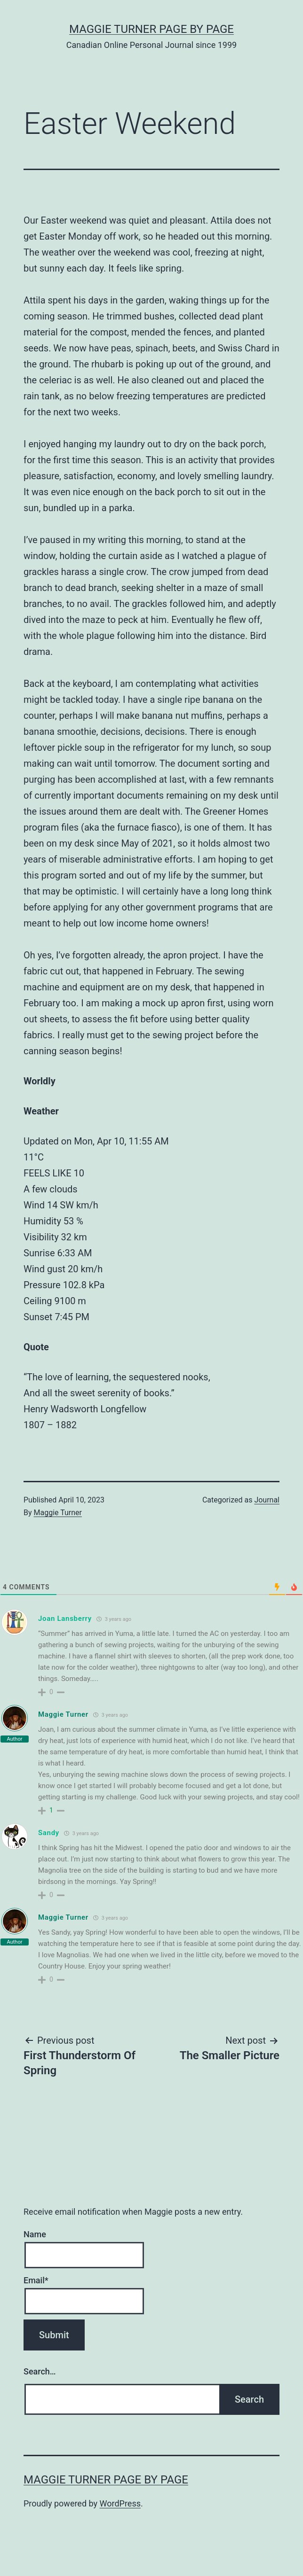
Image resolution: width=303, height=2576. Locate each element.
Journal (266, 1499)
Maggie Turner (58, 1512)
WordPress (120, 2503)
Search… (40, 2371)
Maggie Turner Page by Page (151, 29)
